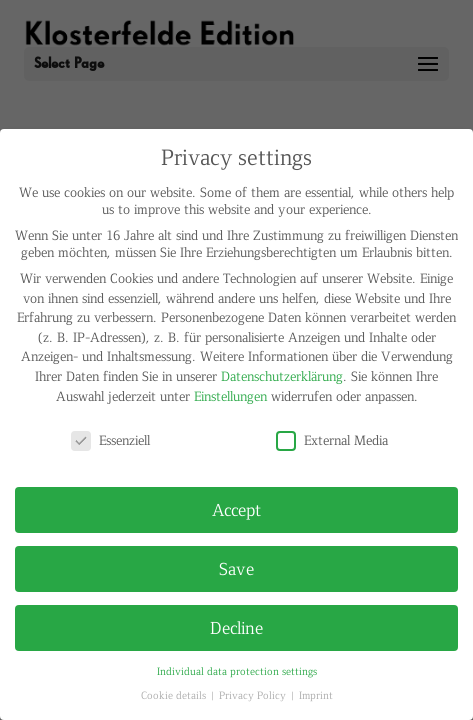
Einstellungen (230, 395)
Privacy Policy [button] (254, 694)
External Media (332, 439)
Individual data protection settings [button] (237, 670)
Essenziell (110, 439)
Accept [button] (236, 509)
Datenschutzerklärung (282, 375)
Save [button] (236, 568)
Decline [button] (236, 627)
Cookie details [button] (175, 694)
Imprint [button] (316, 694)
